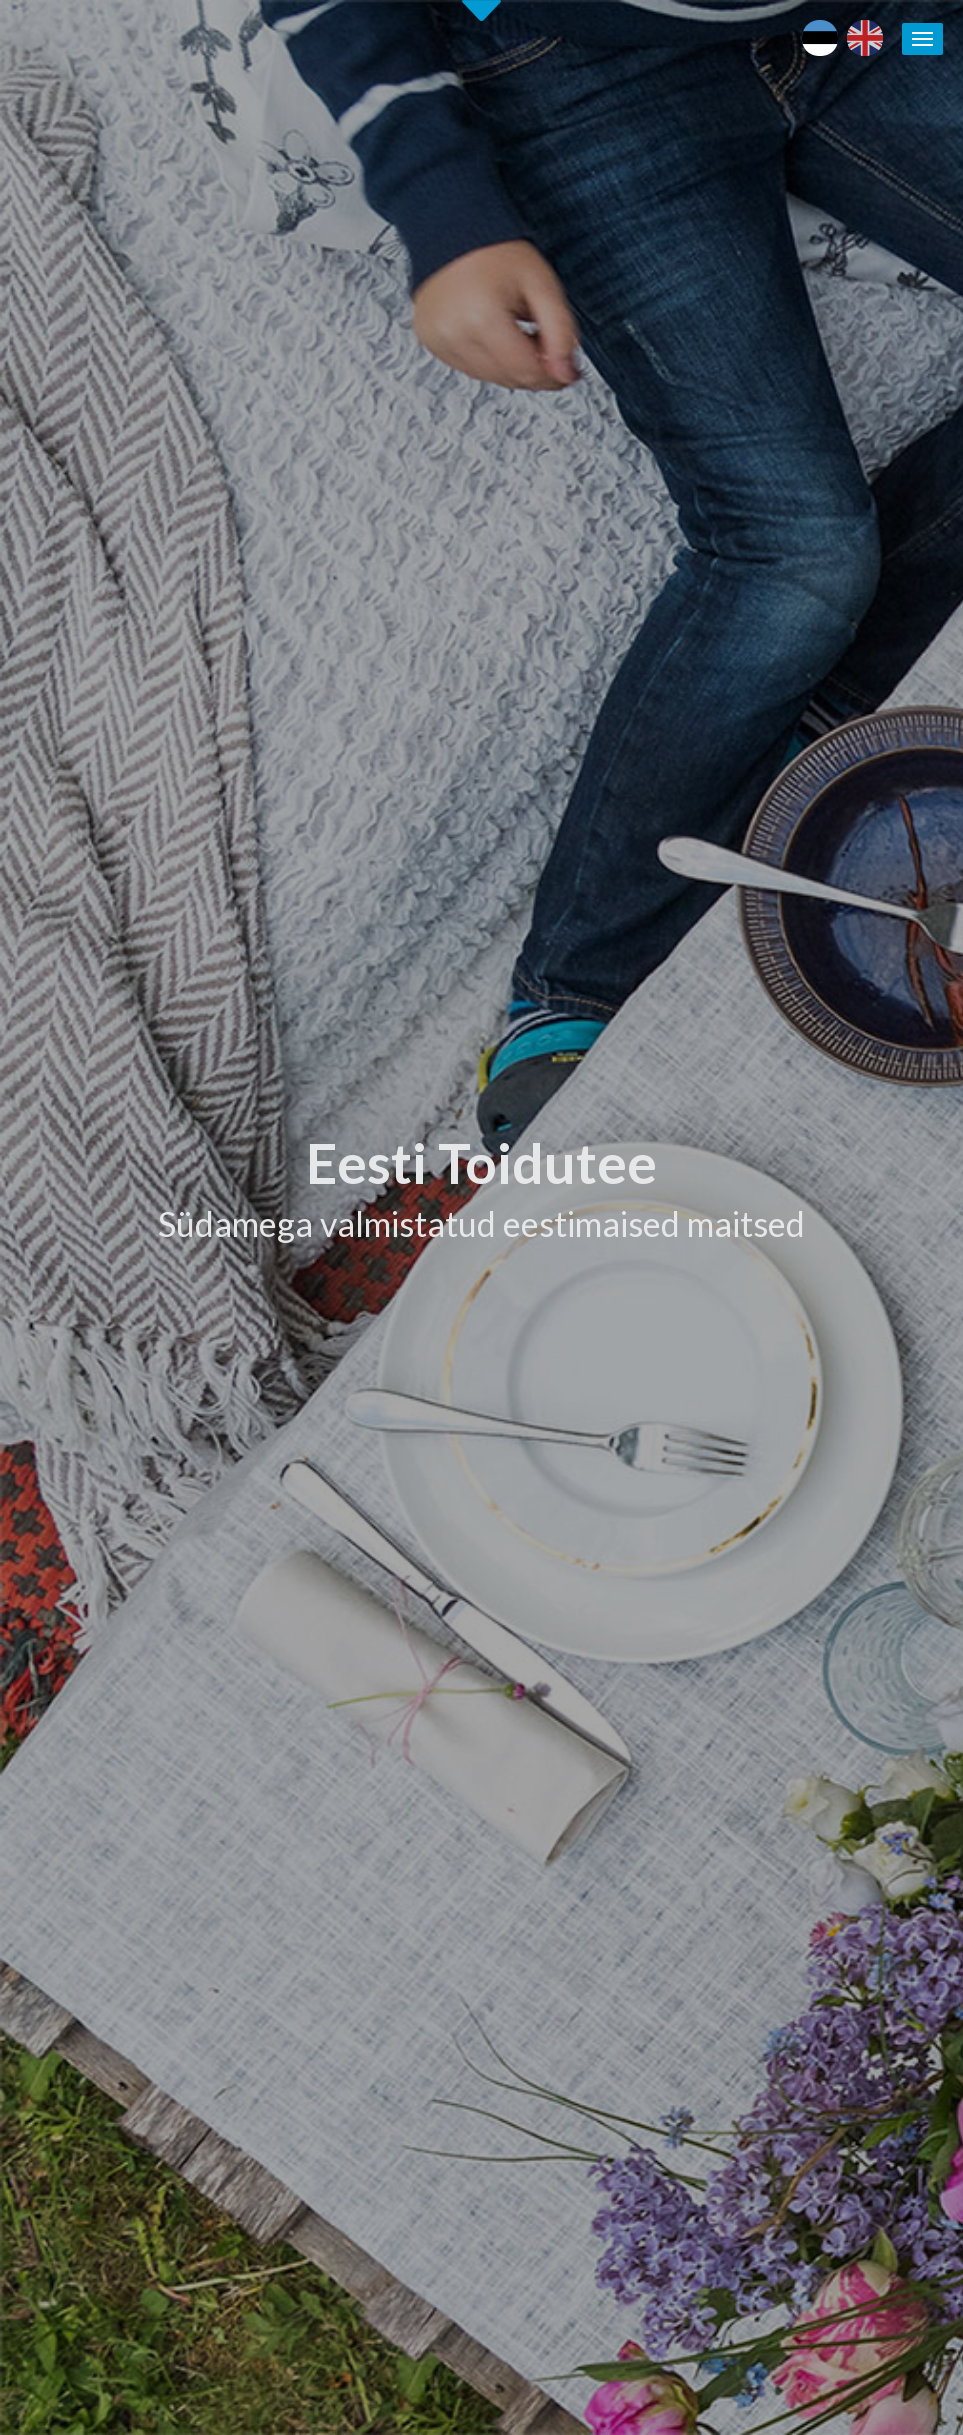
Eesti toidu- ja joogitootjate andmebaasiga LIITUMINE (630, 1743)
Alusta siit (68, 1530)
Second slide (481, 10)
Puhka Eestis (796, 1720)
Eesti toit (785, 1673)
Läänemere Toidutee (821, 1743)
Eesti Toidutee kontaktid (624, 1790)
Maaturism (790, 1697)
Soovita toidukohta (607, 1859)
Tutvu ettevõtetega (605, 972)
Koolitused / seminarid (617, 1836)
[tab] (728, 889)
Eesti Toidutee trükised (619, 1813)
